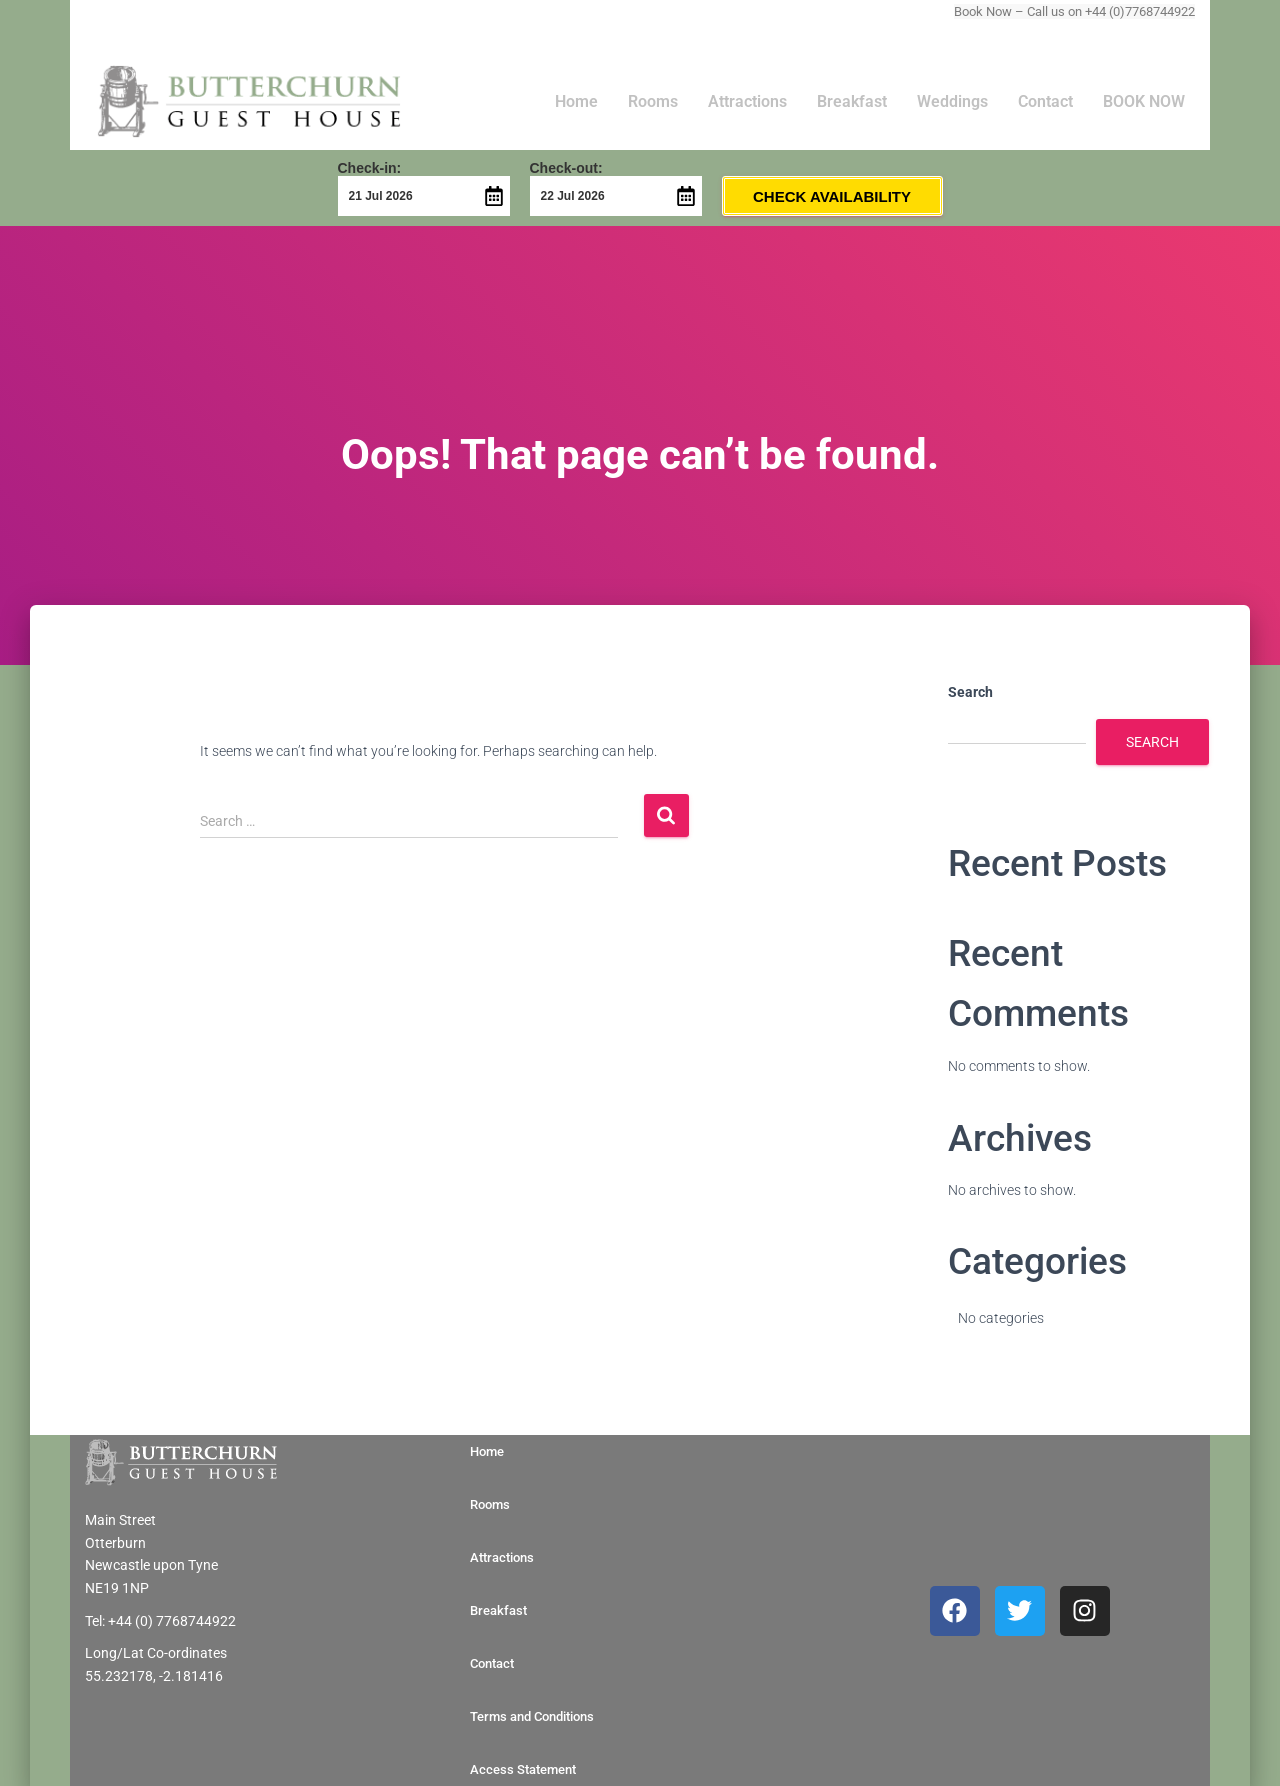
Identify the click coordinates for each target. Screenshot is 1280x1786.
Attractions (747, 101)
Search (970, 692)
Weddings (952, 101)
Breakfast (852, 101)
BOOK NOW (1144, 101)
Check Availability (832, 196)
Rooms (653, 101)
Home (576, 101)
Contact (1045, 101)
